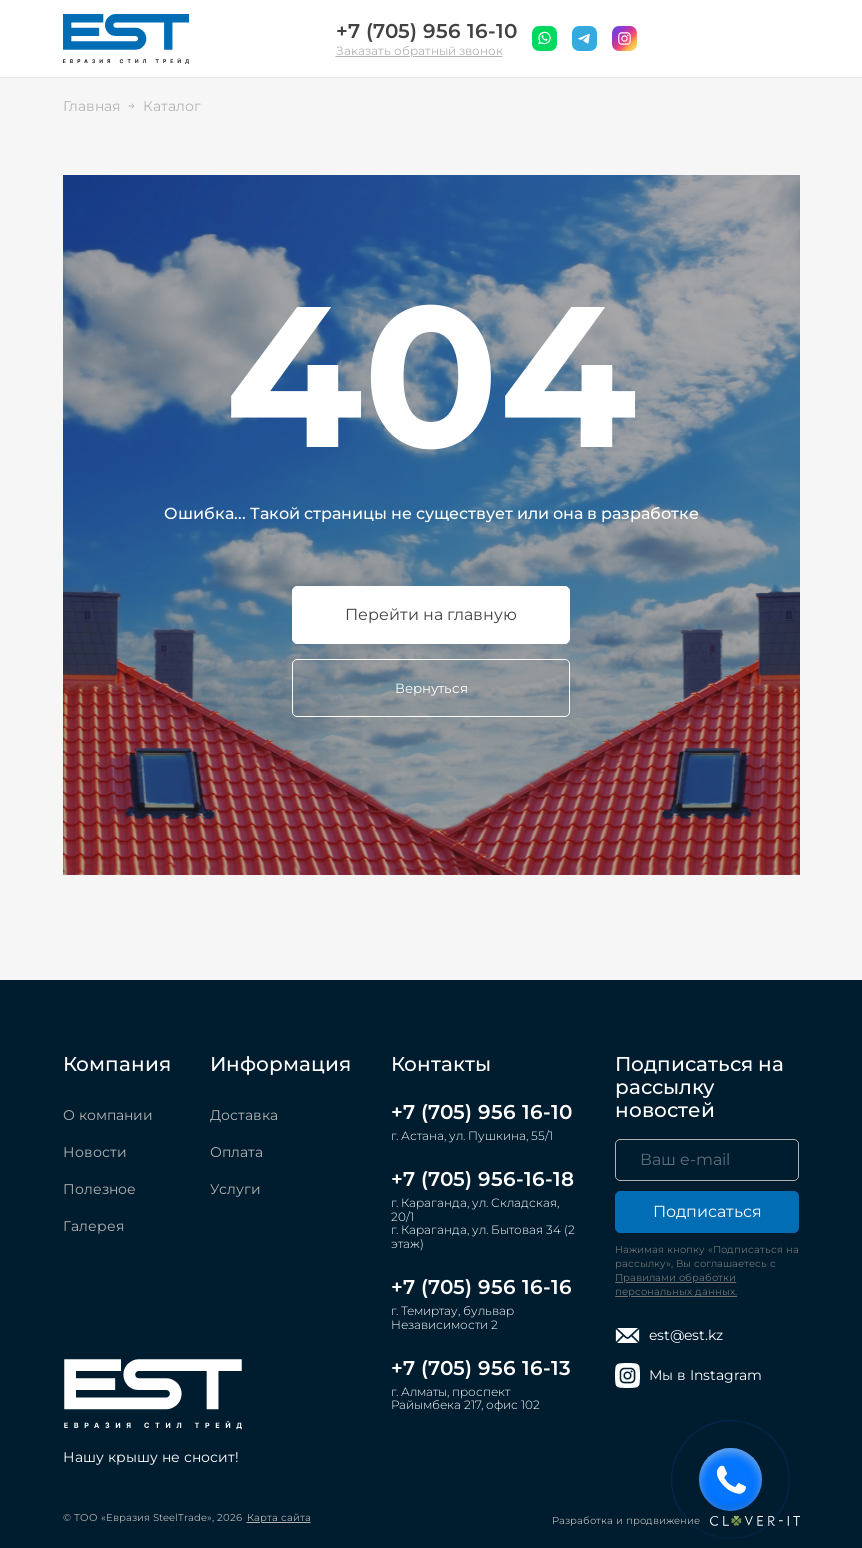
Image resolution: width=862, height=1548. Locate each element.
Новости (95, 1152)
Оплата (236, 1152)
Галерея (93, 1226)
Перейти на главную (431, 614)
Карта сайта (279, 1517)
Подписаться (707, 1211)
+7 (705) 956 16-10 (426, 31)
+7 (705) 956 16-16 (481, 1287)
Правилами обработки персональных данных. (676, 1284)
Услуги (235, 1189)
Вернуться (431, 688)
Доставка (244, 1115)
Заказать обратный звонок (419, 50)
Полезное (99, 1189)
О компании (108, 1115)
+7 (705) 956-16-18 (482, 1179)
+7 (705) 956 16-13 (481, 1368)
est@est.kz (669, 1335)
